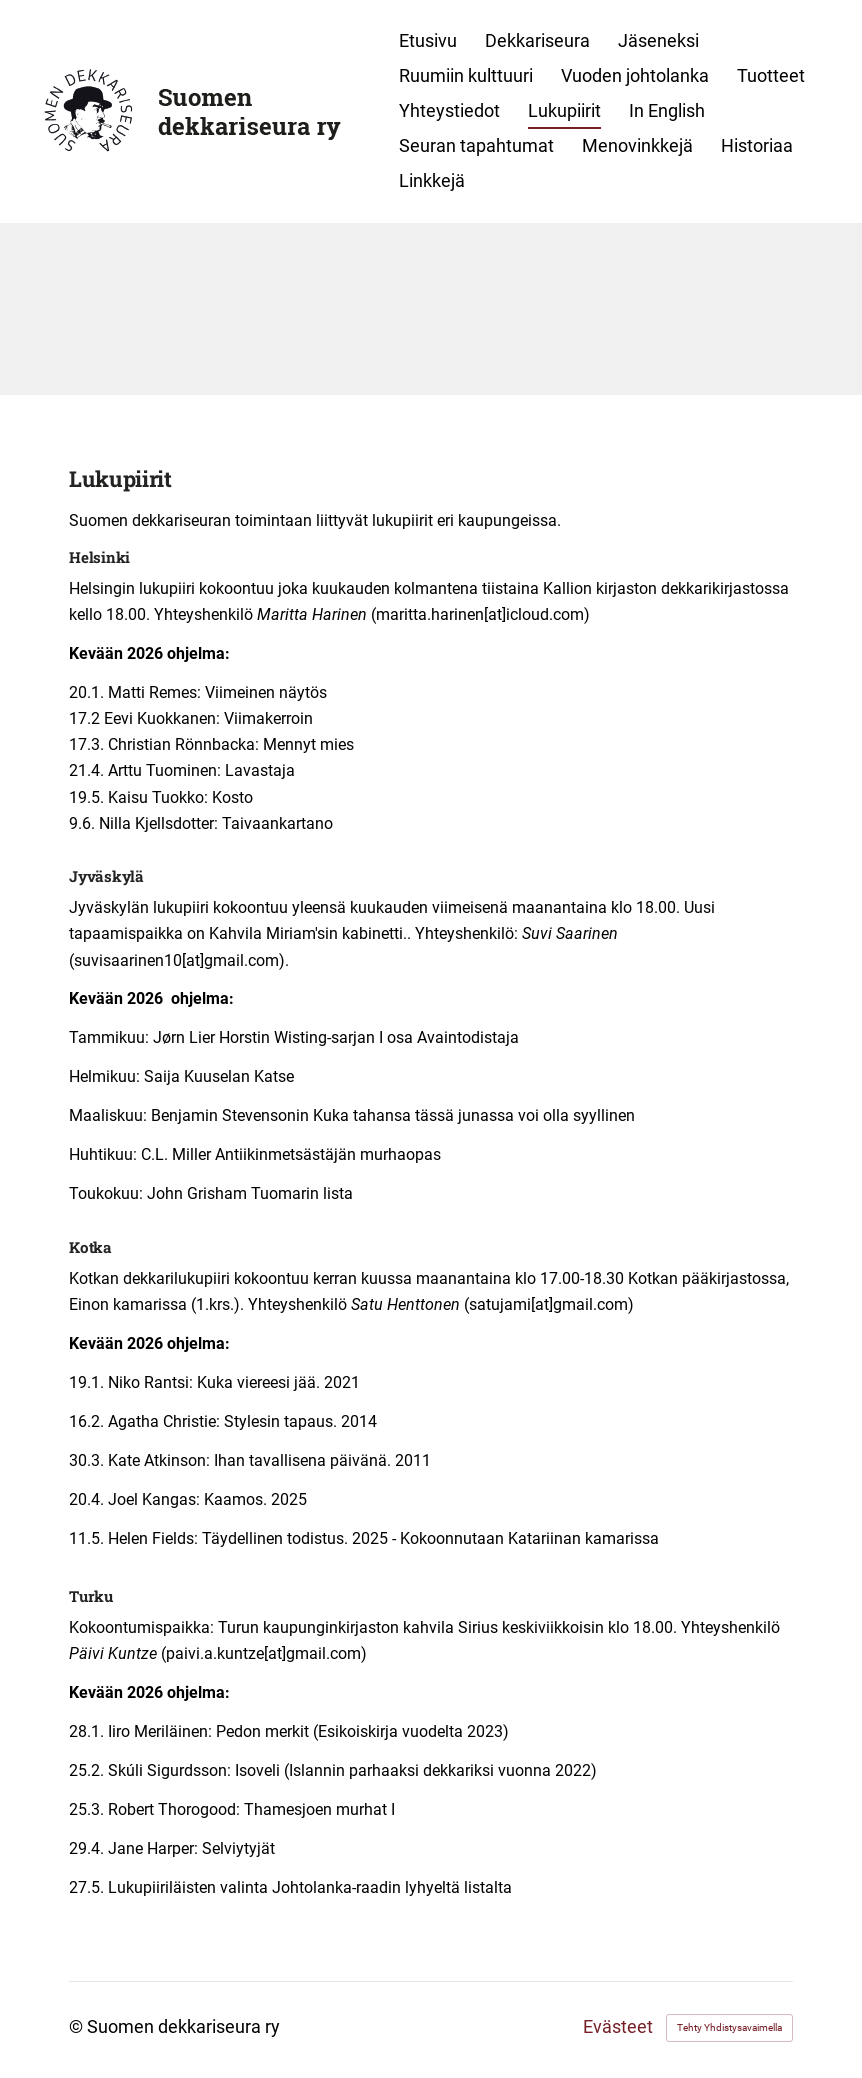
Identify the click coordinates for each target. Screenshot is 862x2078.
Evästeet (618, 2028)
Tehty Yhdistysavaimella (729, 2027)
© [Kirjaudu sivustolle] (78, 2027)
